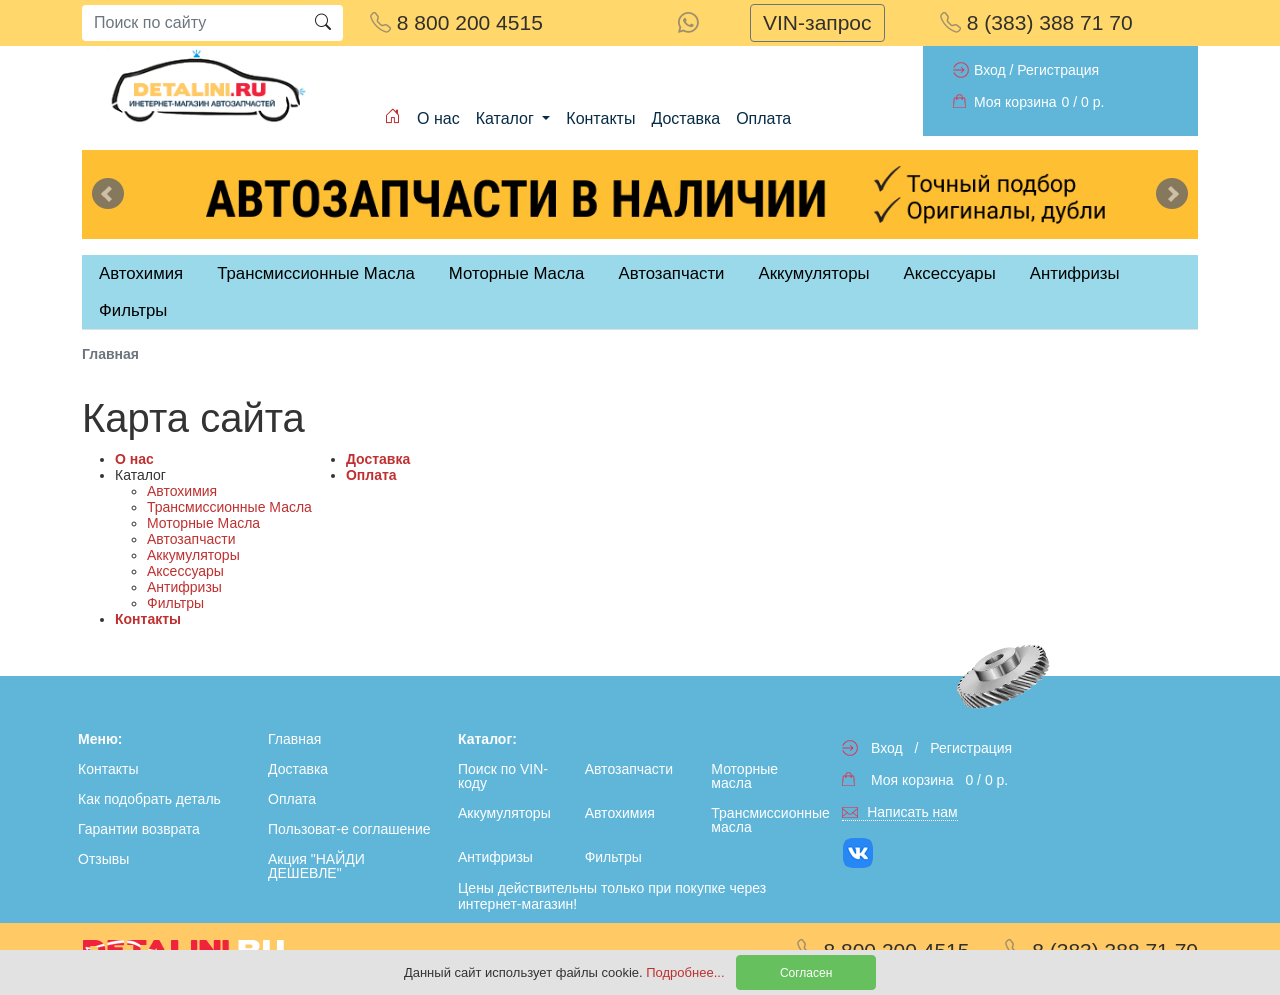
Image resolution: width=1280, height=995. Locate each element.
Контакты (600, 118)
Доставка (685, 118)
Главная (294, 739)
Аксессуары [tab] (950, 273)
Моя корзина (1015, 102)
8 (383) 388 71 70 (1036, 22)
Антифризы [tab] (1075, 273)
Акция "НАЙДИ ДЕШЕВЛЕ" (316, 866)
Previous (108, 194)
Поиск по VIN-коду (503, 776)
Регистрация (1058, 70)
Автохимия (182, 491)
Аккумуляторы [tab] (813, 273)
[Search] (192, 23)
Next (1172, 194)
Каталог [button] (507, 118)
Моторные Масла (203, 523)
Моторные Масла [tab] (517, 273)
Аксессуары (185, 571)
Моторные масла (744, 776)
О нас (438, 118)
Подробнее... (687, 972)
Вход (990, 70)
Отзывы (103, 859)
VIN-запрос (817, 22)
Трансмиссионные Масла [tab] (316, 273)
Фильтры (133, 310)
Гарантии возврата (139, 829)
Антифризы (184, 587)
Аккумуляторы (193, 555)
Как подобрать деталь (149, 799)
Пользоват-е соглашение (349, 829)
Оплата (763, 118)
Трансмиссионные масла (770, 820)
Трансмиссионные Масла (229, 507)
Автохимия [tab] (141, 273)
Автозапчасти (671, 273)
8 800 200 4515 (456, 22)
